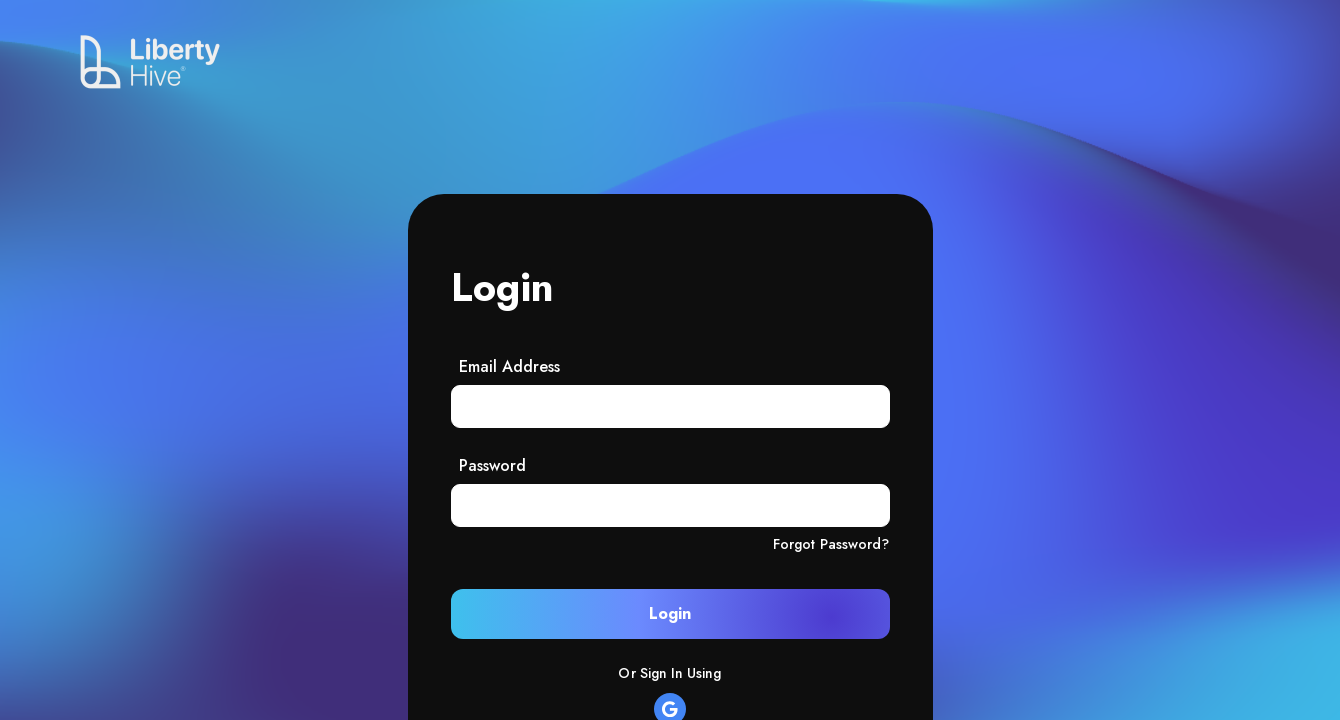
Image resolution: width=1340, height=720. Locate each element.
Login (670, 613)
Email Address (509, 366)
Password (492, 465)
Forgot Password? (831, 544)
